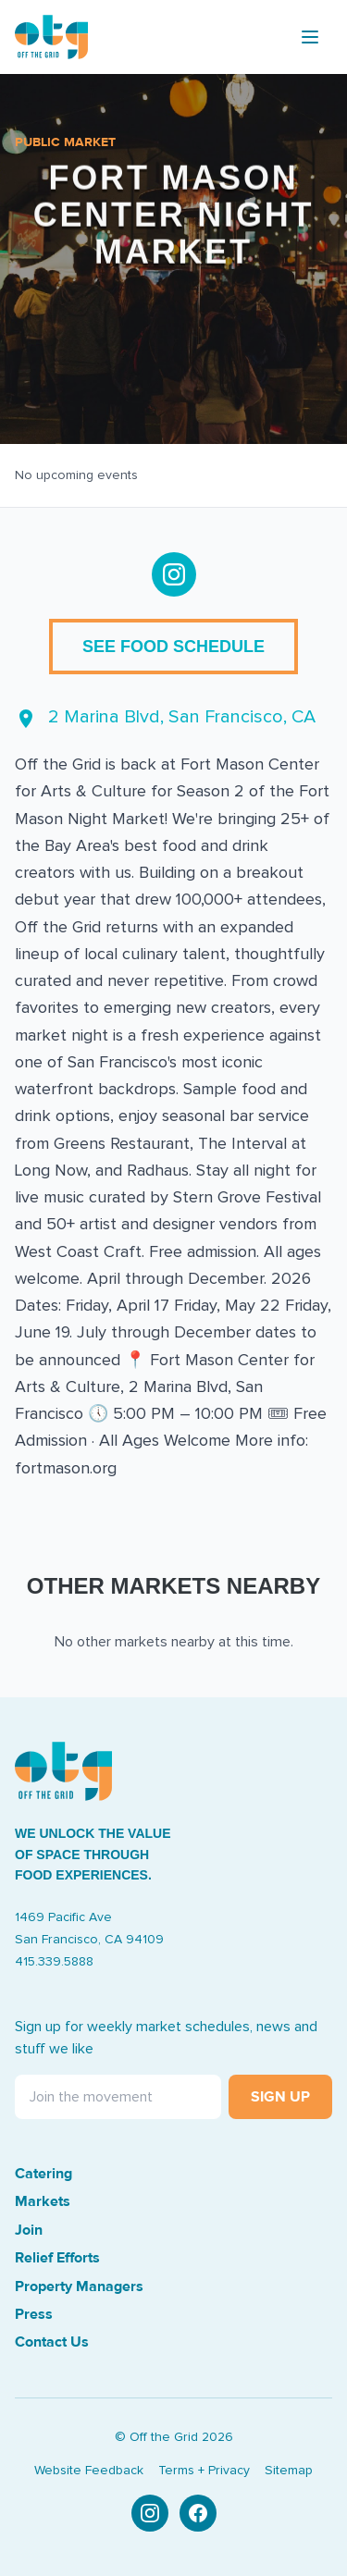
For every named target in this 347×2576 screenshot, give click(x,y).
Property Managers (79, 2286)
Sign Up (280, 2097)
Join (29, 2230)
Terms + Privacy (204, 2470)
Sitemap (289, 2470)
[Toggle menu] (310, 37)
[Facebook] (198, 2513)
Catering (43, 2173)
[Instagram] (149, 2513)
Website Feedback (88, 2470)
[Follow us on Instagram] (174, 574)
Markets (42, 2201)
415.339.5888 (54, 1961)
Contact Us (52, 2342)
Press (34, 2314)
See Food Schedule (173, 646)
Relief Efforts (57, 2258)
